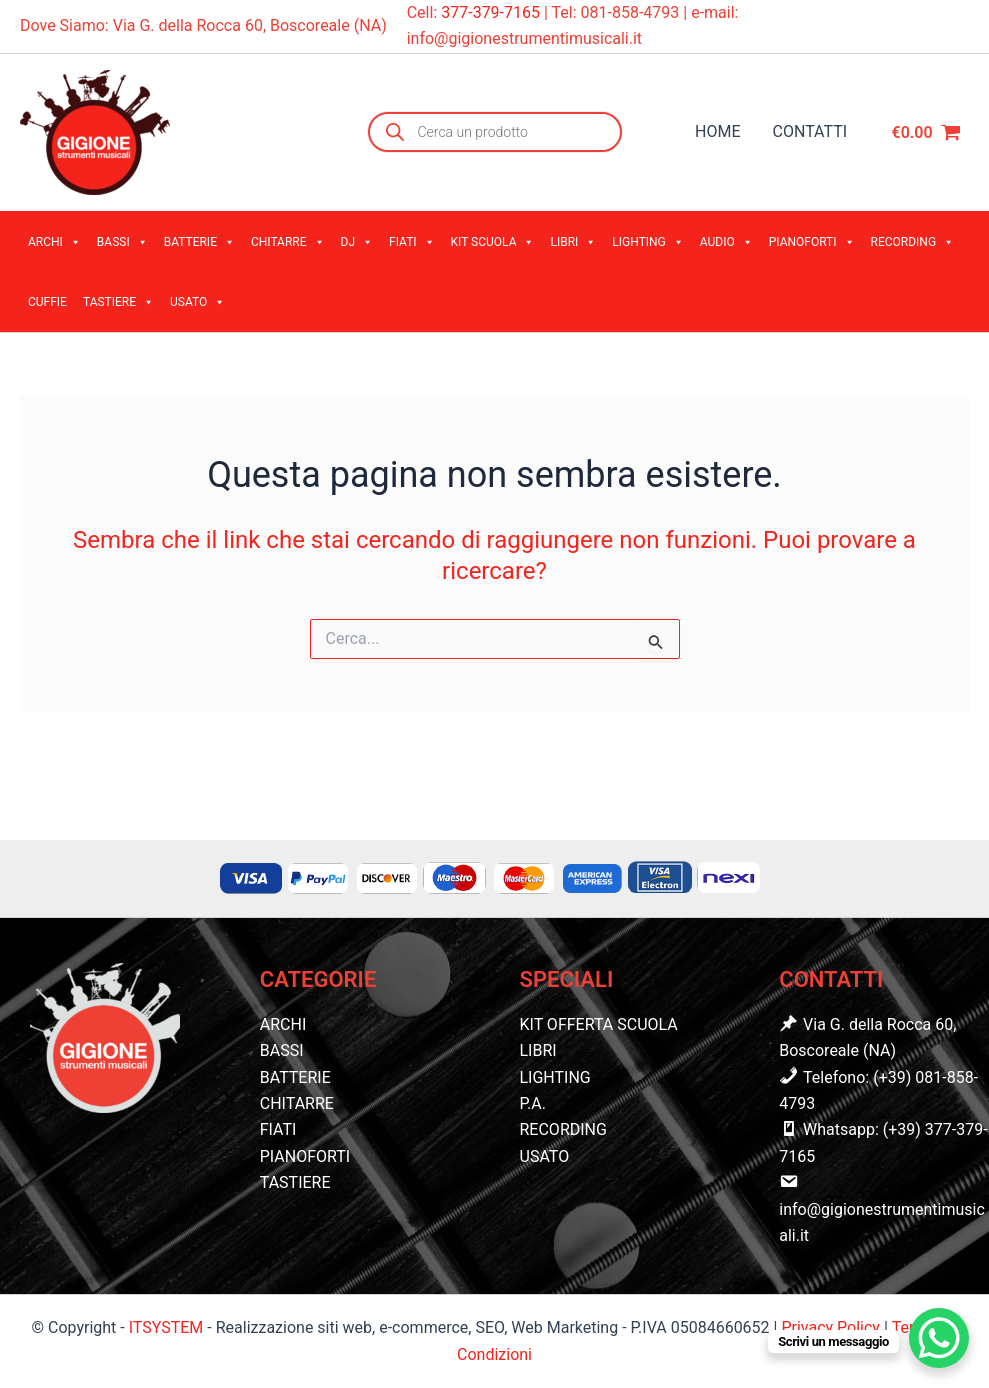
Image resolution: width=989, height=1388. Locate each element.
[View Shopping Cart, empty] (926, 132)
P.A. (533, 1103)
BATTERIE (199, 242)
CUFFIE (47, 302)
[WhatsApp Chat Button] (939, 1338)
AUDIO (726, 242)
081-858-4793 (630, 12)
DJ (357, 242)
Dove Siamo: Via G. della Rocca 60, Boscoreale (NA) (203, 25)
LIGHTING (647, 242)
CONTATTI (810, 131)
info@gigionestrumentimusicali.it (524, 38)
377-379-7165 (492, 12)
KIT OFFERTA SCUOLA (599, 1024)
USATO (197, 302)
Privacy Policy (832, 1327)
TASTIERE (118, 302)
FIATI (412, 242)
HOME (717, 131)
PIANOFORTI (812, 242)
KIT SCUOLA (493, 242)
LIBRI (573, 242)
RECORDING (913, 242)
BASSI (122, 242)
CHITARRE (288, 242)
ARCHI (54, 242)
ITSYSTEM (166, 1327)
